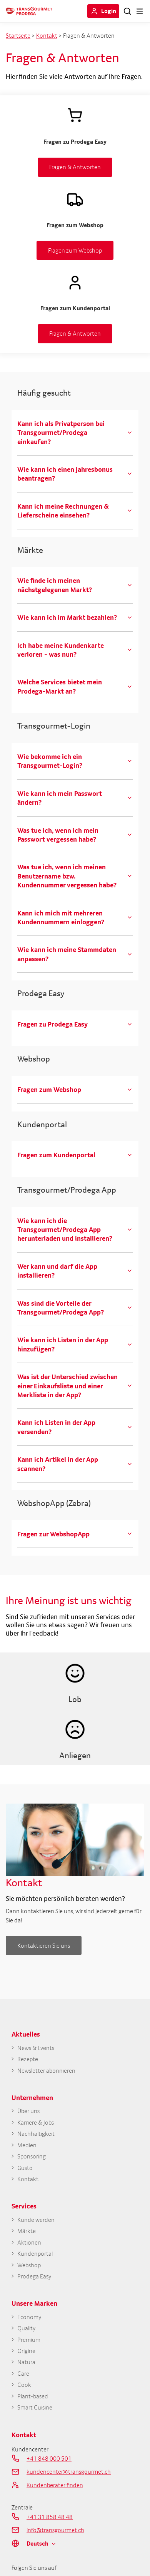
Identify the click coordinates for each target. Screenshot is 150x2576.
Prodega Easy (34, 2276)
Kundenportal (35, 2253)
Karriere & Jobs (35, 2122)
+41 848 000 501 (49, 2458)
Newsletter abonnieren (46, 2070)
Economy (29, 2317)
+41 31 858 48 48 (50, 2517)
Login (108, 11)
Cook (24, 2384)
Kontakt (46, 35)
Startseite (18, 35)
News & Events (35, 2048)
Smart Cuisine (34, 2407)
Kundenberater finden (55, 2485)
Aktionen (29, 2242)
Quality (26, 2328)
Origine (26, 2351)
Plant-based (32, 2396)
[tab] (75, 432)
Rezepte (27, 2059)
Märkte (26, 2231)
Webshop (29, 2265)
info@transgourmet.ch (55, 2530)
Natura (26, 2362)
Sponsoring (31, 2156)
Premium (28, 2339)
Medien (27, 2145)
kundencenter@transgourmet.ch (69, 2471)
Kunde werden (36, 2219)
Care (23, 2373)
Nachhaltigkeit (36, 2133)
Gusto (25, 2168)
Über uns (28, 2111)
